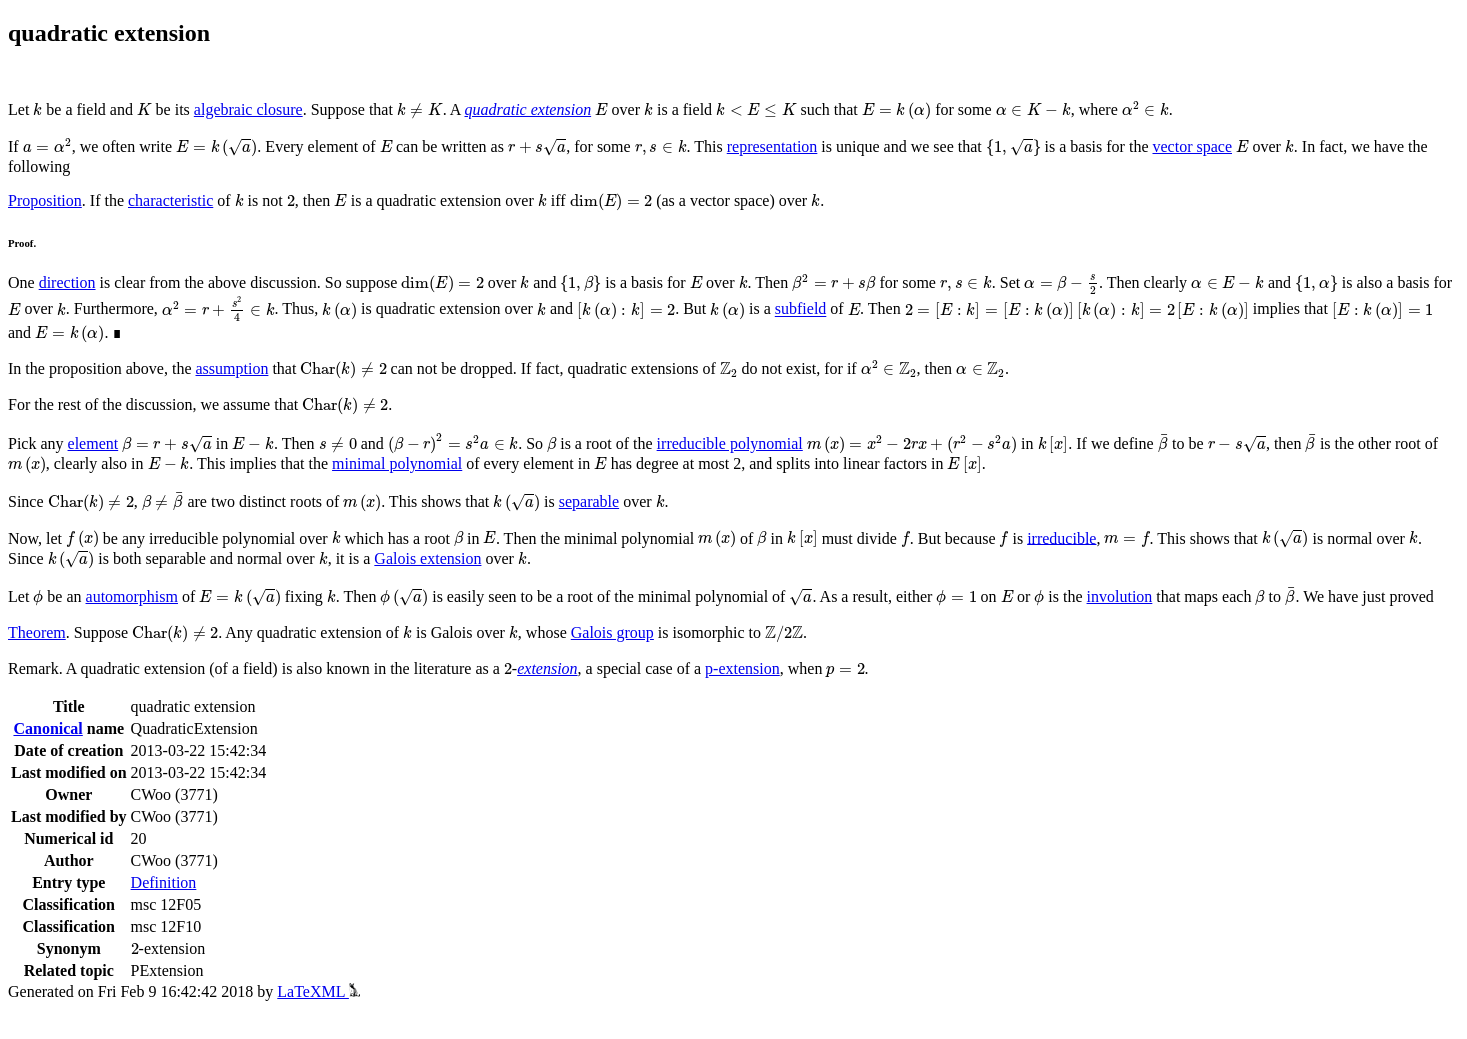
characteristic (170, 200)
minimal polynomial (397, 463)
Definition (164, 882)
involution (1120, 596)
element (93, 443)
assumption (232, 368)
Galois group (612, 632)
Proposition (45, 200)
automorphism (132, 596)
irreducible (1061, 537)
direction (67, 282)
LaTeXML (318, 991)
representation (772, 146)
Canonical (47, 728)
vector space (1192, 146)
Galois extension (427, 558)
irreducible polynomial (730, 443)
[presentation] (37, 109)
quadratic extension (527, 109)
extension (547, 668)
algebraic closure (248, 109)
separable (589, 501)
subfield (801, 309)
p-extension (742, 668)
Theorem (37, 632)
